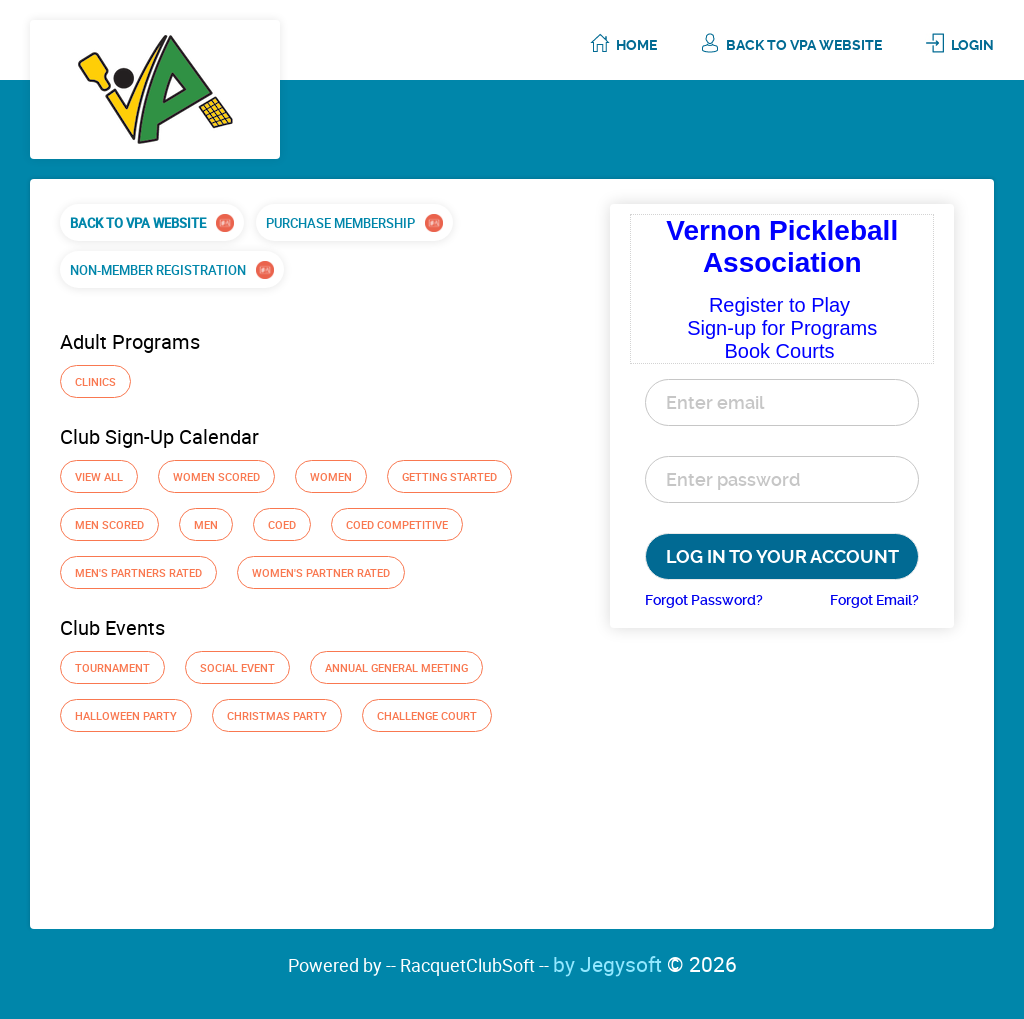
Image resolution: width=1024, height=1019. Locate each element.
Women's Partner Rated (321, 572)
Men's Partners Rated (138, 572)
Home (636, 45)
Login (972, 45)
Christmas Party (277, 715)
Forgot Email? (874, 600)
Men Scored (109, 524)
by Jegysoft (645, 964)
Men (206, 524)
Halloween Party (126, 715)
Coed (282, 524)
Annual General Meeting (396, 667)
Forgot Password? (704, 600)
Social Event (237, 667)
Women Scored (216, 476)
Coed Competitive (397, 524)
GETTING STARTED (449, 476)
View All (99, 476)
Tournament (112, 667)
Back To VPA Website (804, 45)
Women (331, 476)
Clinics (95, 381)
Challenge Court (427, 715)
